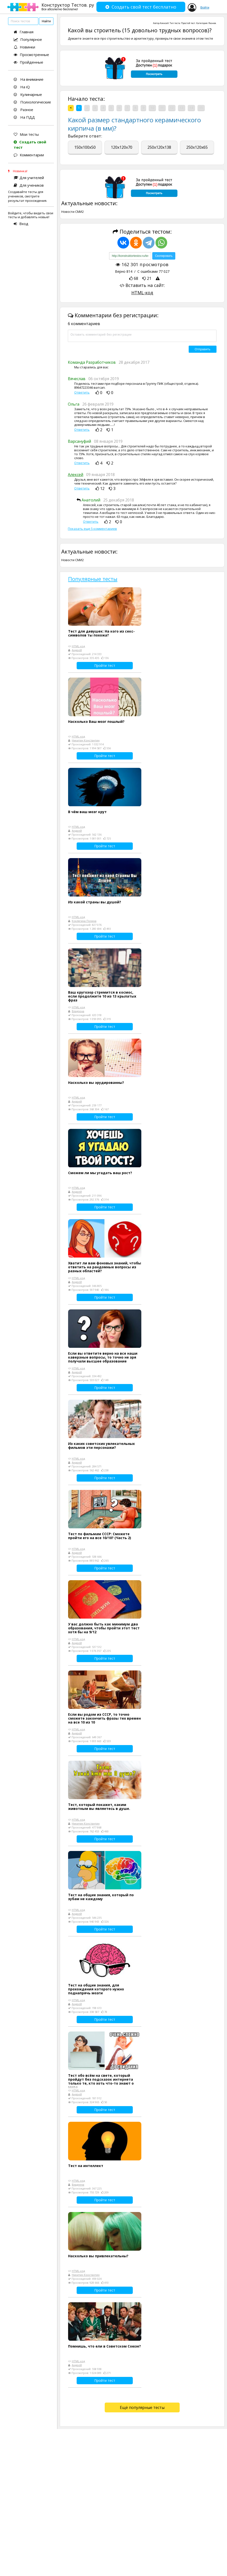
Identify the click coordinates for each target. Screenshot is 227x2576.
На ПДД (24, 117)
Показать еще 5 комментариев (92, 529)
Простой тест (188, 23)
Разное (23, 109)
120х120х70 (121, 147)
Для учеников (29, 185)
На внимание (28, 79)
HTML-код (142, 292)
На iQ (22, 86)
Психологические (32, 102)
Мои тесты (26, 134)
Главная (23, 31)
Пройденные (28, 62)
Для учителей (29, 177)
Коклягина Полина (84, 921)
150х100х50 (85, 147)
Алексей (164, 23)
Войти (204, 7)
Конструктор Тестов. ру (67, 6)
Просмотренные (31, 54)
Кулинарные (28, 94)
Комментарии (29, 154)
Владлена (78, 1011)
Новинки (24, 47)
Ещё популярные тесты (142, 2407)
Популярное (28, 39)
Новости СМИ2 (72, 211)
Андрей (77, 650)
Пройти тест (104, 665)
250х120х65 (197, 147)
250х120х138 (159, 147)
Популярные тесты (92, 578)
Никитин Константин (86, 740)
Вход (21, 223)
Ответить (82, 392)
